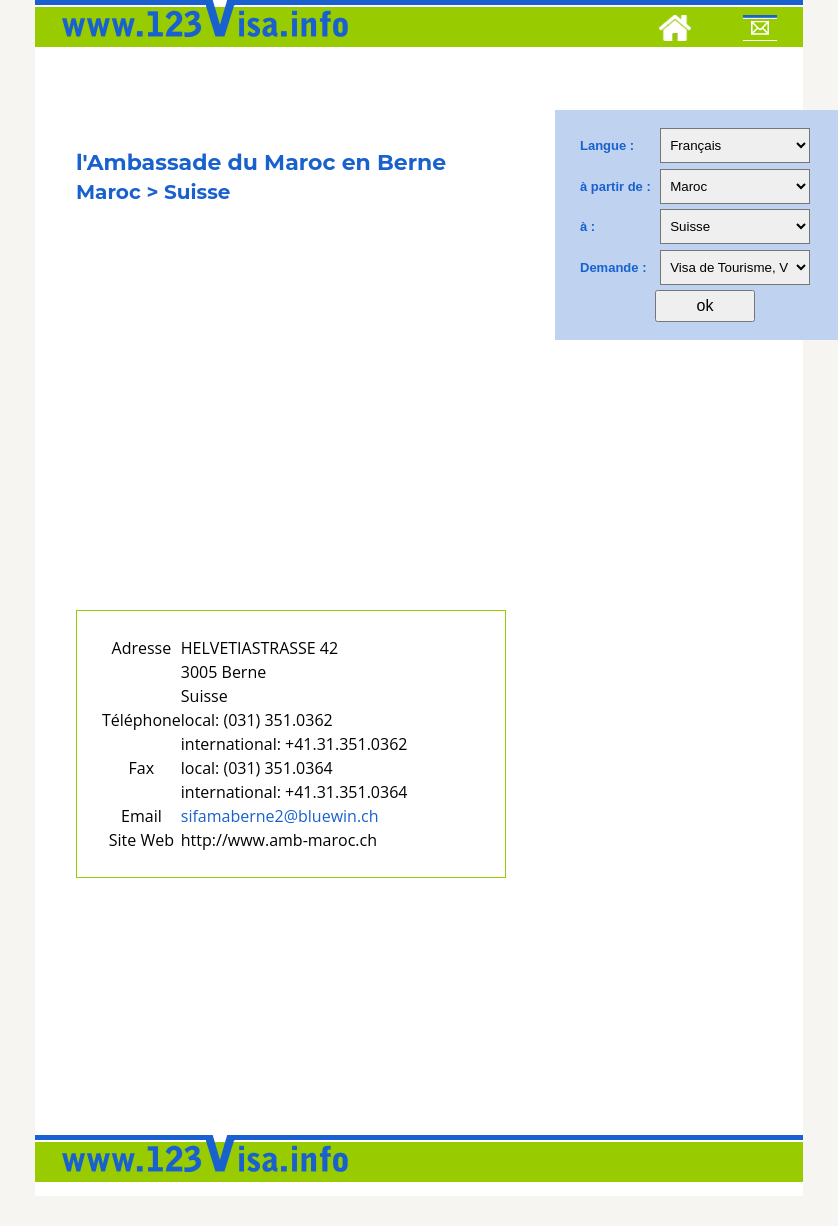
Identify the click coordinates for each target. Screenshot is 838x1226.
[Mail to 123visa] (760, 31)
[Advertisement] (291, 428)
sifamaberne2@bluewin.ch (280, 816)
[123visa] (200, 43)
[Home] (675, 31)
